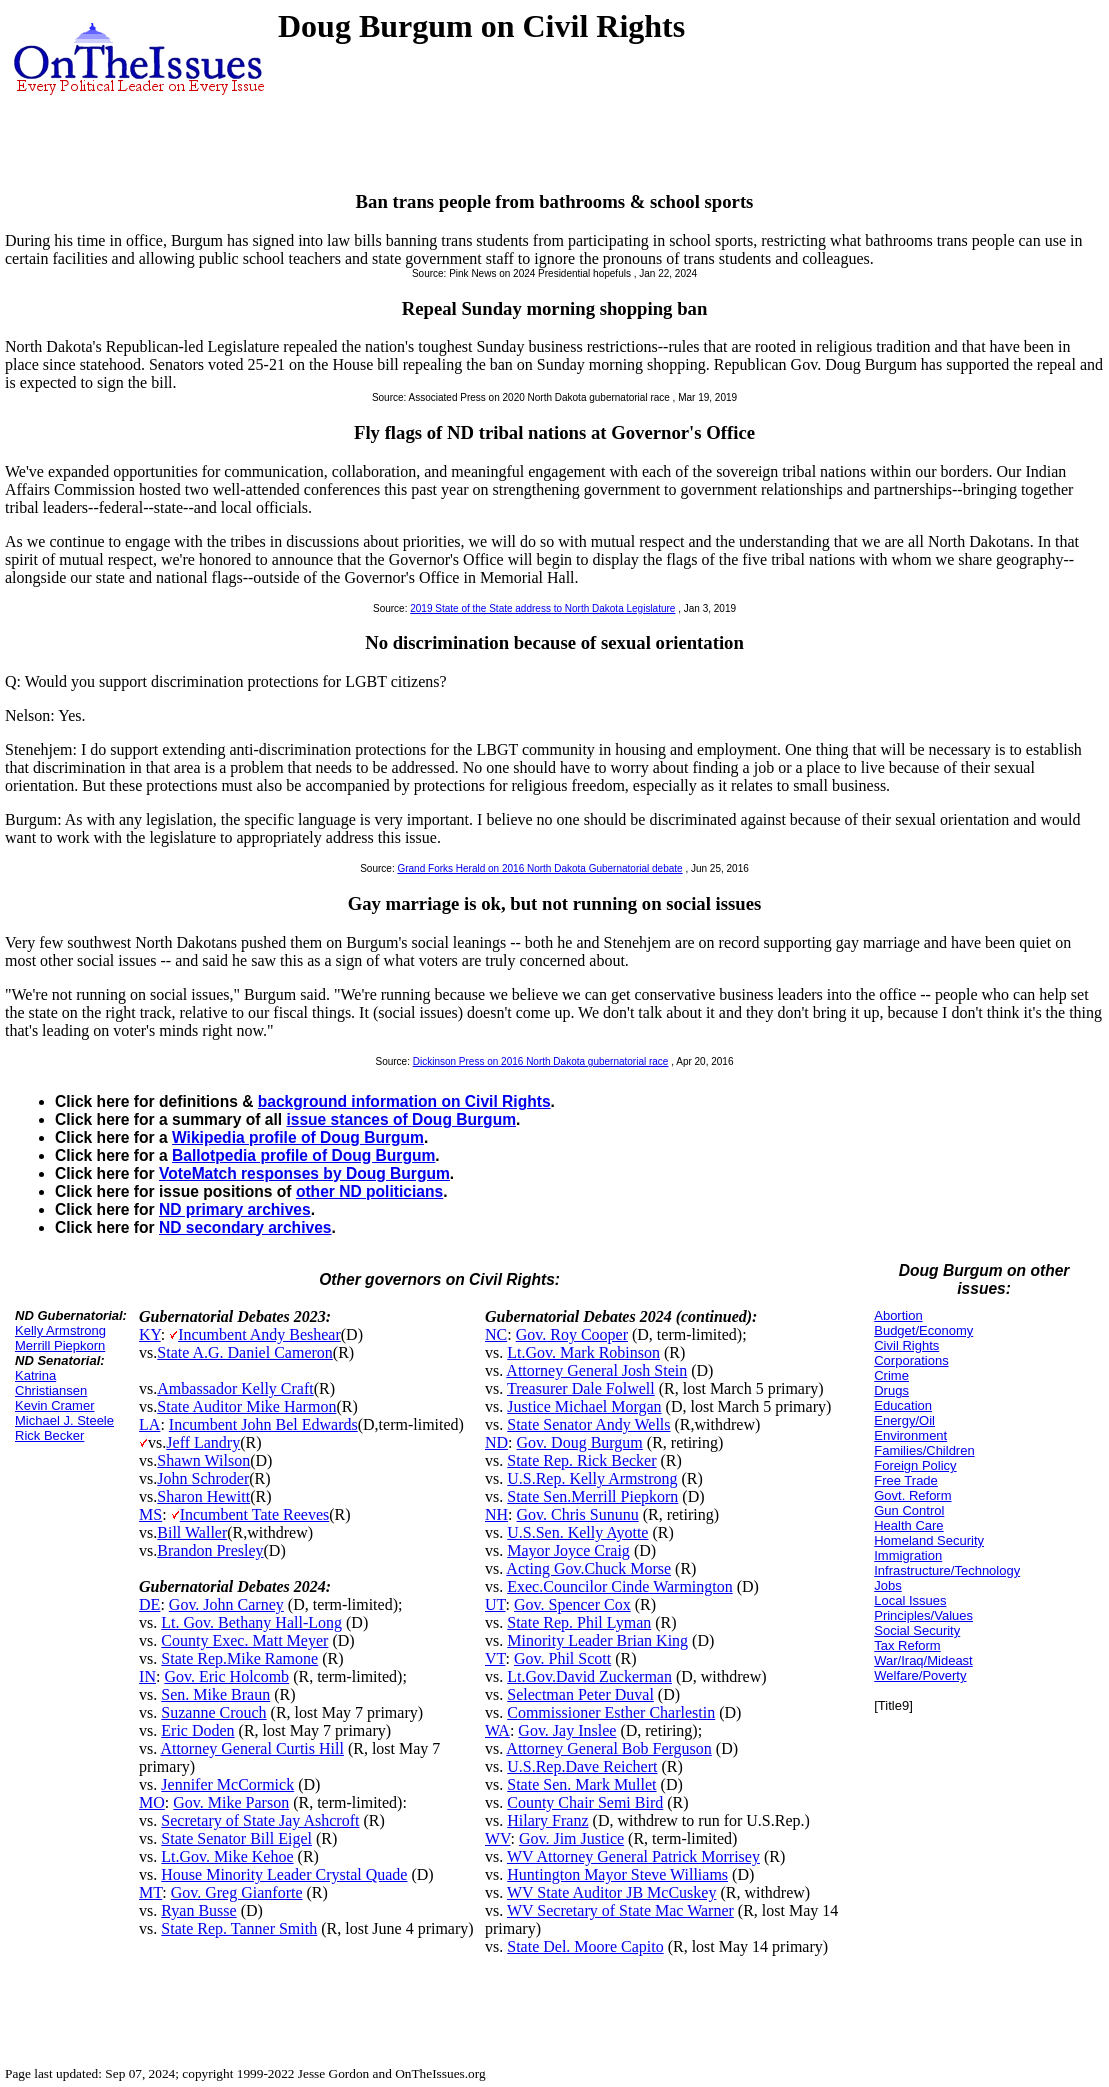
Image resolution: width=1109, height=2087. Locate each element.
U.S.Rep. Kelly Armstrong (592, 1478)
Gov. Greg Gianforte (237, 1892)
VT (495, 1658)
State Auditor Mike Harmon (246, 1406)
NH (496, 1514)
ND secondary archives (245, 1227)
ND (496, 1442)
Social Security (917, 1630)
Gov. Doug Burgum (580, 1442)
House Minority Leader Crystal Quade (284, 1874)
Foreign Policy (915, 1465)
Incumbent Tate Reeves (255, 1514)
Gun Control (909, 1510)
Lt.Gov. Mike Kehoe (227, 1856)
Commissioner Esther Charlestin (611, 1712)
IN (147, 1676)
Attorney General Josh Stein (596, 1370)
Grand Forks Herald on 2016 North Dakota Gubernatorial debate (539, 868)
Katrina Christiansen (51, 1383)
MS (150, 1514)
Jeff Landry (203, 1442)
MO (152, 1802)
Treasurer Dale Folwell (581, 1388)
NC (496, 1334)
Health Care (908, 1525)
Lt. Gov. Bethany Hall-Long (251, 1622)
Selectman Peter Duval (580, 1694)
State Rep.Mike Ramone (239, 1658)
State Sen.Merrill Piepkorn (592, 1496)
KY (150, 1334)
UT (495, 1604)
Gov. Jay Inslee (567, 1730)
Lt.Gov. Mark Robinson (583, 1352)
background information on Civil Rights (404, 1101)
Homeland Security (929, 1540)
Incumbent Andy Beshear (259, 1334)
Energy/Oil (904, 1420)
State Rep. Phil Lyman (579, 1622)
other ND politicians (369, 1191)
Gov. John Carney (226, 1604)
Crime (891, 1375)
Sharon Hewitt (203, 1496)
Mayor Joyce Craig (568, 1550)
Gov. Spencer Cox (572, 1604)
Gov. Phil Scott (562, 1658)
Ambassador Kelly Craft (235, 1388)
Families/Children (924, 1450)
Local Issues (910, 1600)
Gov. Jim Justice (571, 1838)
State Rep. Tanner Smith (239, 1928)
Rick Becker (49, 1435)
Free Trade (906, 1480)
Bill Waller (192, 1532)
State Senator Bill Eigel (236, 1838)
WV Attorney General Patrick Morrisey (633, 1856)
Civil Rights (906, 1345)
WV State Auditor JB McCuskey (611, 1892)
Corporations (911, 1360)
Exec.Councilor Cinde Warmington (619, 1586)
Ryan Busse (198, 1910)
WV (497, 1838)
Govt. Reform (912, 1495)
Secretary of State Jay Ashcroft (260, 1820)
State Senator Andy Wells (588, 1424)
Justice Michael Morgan (584, 1406)
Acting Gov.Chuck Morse (588, 1568)
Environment (910, 1435)
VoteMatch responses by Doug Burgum (304, 1173)
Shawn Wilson (203, 1460)
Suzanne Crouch (213, 1712)
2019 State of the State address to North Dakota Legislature (542, 608)
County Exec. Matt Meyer (244, 1640)
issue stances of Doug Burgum (401, 1119)
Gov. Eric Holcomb (226, 1676)
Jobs (887, 1585)
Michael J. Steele (64, 1420)
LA (149, 1424)
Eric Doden (197, 1730)
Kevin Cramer (54, 1405)
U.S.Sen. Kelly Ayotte (577, 1532)
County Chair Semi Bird (585, 1802)
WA (497, 1730)
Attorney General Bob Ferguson (608, 1748)
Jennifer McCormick (227, 1784)
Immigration (908, 1555)
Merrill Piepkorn (60, 1345)
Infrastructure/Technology (947, 1570)
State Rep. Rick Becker (581, 1460)
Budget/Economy (923, 1330)
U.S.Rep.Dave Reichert (582, 1766)
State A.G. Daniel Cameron (245, 1352)
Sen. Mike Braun (215, 1694)
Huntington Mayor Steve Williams (617, 1874)
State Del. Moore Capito (585, 1946)
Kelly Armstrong (60, 1330)
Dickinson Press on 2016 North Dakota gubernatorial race (541, 1061)
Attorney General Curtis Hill (252, 1748)
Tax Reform (907, 1645)
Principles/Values (923, 1615)
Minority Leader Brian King (597, 1640)
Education (903, 1405)
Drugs (891, 1390)
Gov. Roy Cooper (572, 1334)
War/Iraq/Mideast (923, 1660)
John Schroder (203, 1478)
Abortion (898, 1315)
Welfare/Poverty (920, 1675)
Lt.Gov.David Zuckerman (589, 1676)
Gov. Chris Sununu (578, 1514)
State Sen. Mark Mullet (581, 1784)
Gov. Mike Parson (231, 1802)
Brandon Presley (210, 1550)
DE (149, 1604)
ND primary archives (235, 1209)
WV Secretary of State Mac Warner (620, 1910)
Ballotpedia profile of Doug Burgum (303, 1155)
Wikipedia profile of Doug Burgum (298, 1137)
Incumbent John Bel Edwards (263, 1424)
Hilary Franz (547, 1820)
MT (150, 1892)
